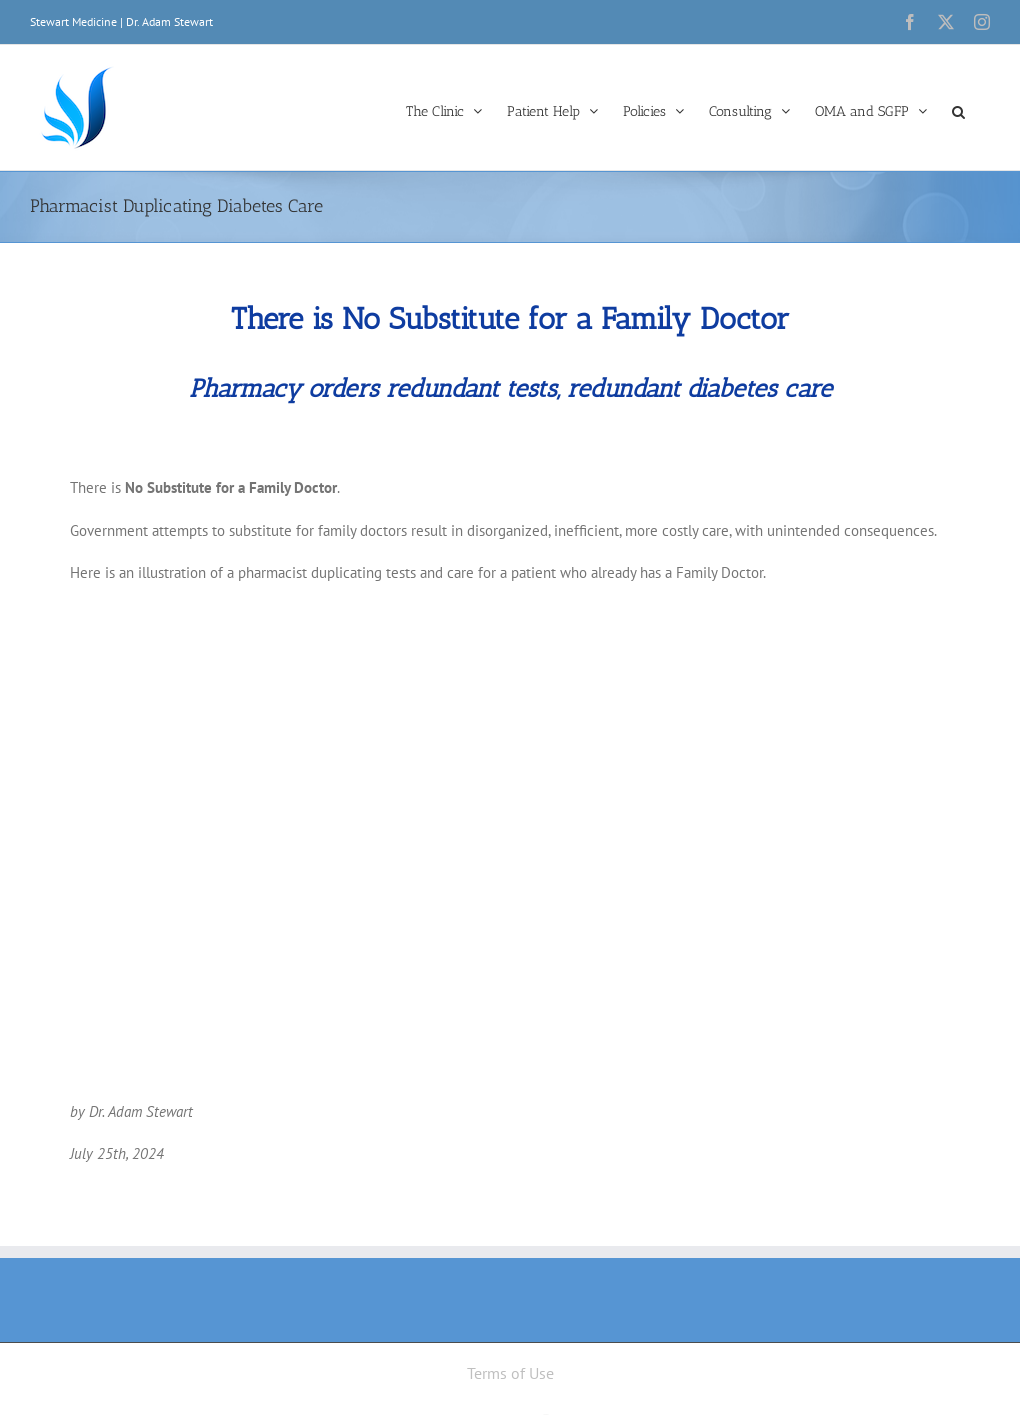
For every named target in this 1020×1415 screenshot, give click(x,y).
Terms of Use (510, 1373)
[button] (958, 110)
